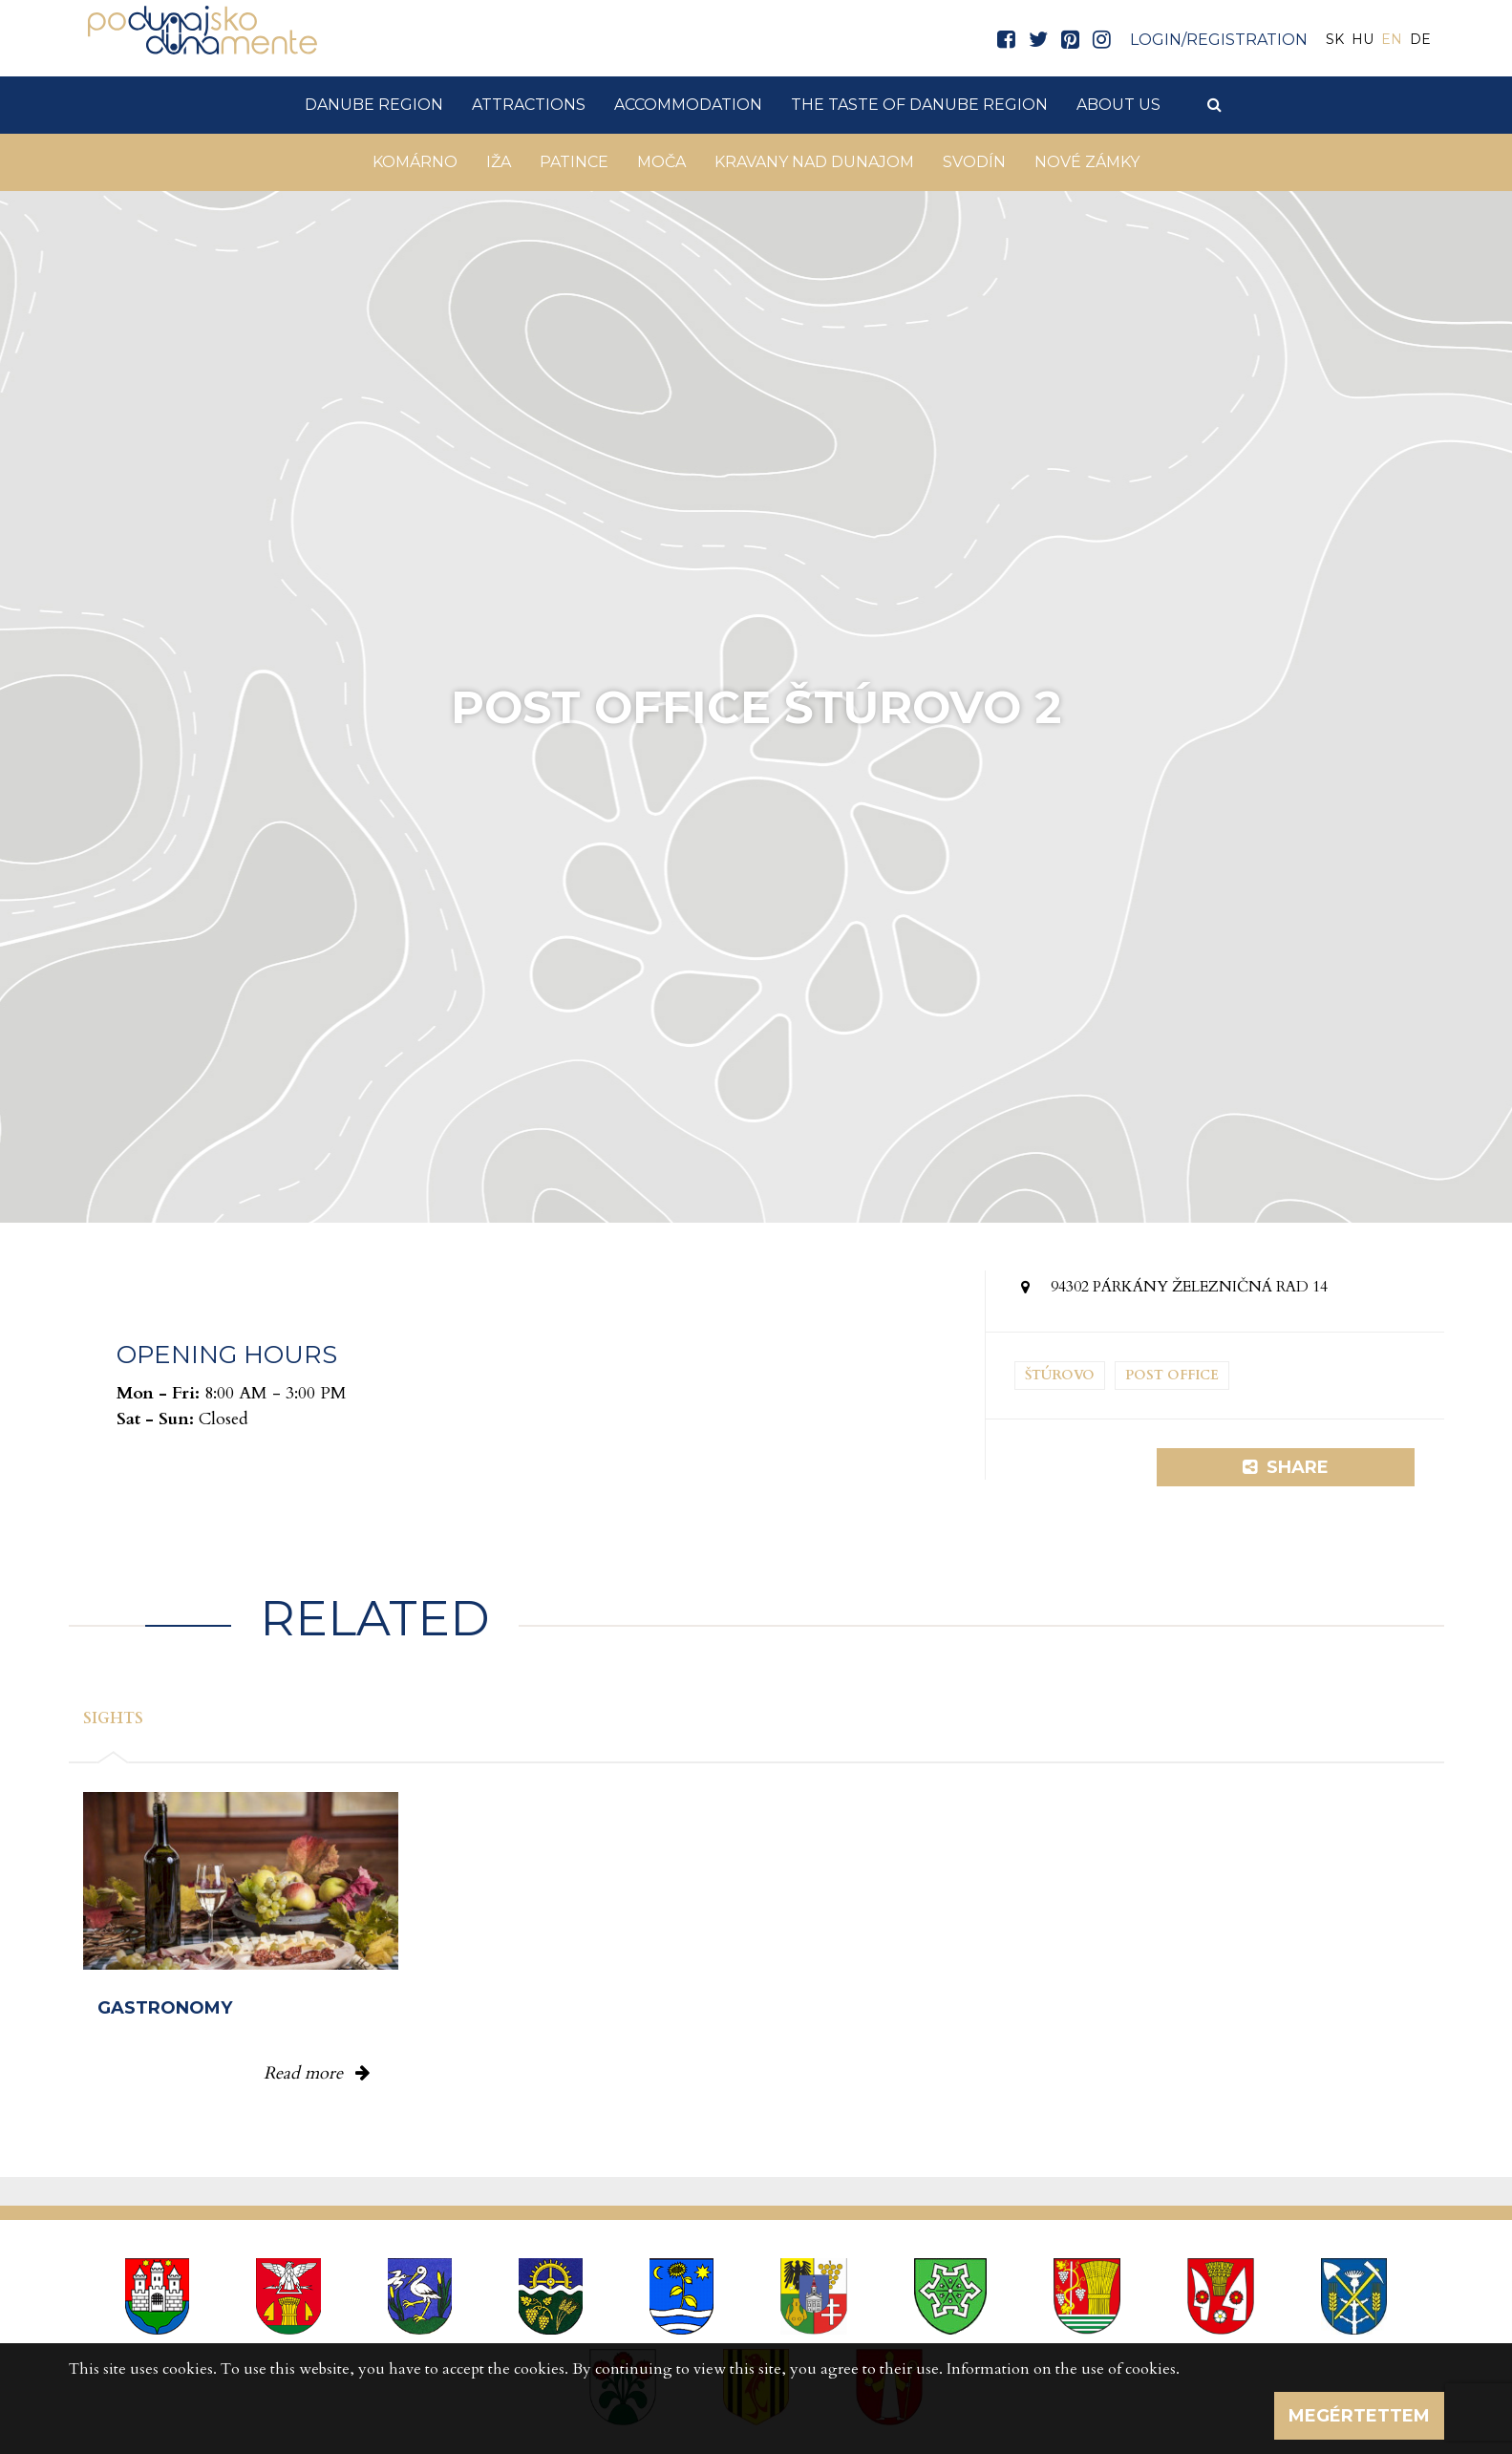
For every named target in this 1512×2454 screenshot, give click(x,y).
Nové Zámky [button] (1086, 162)
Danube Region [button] (374, 105)
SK (1335, 39)
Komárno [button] (415, 162)
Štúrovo (1060, 1375)
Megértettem (1359, 2415)
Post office (1172, 1375)
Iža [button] (498, 162)
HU (1363, 39)
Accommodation (688, 105)
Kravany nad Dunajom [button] (814, 162)
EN (1391, 39)
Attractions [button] (529, 105)
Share (1286, 1467)
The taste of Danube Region (919, 105)
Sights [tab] (113, 1718)
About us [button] (1118, 105)
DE (1420, 39)
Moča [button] (661, 162)
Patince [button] (574, 162)
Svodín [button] (974, 162)
